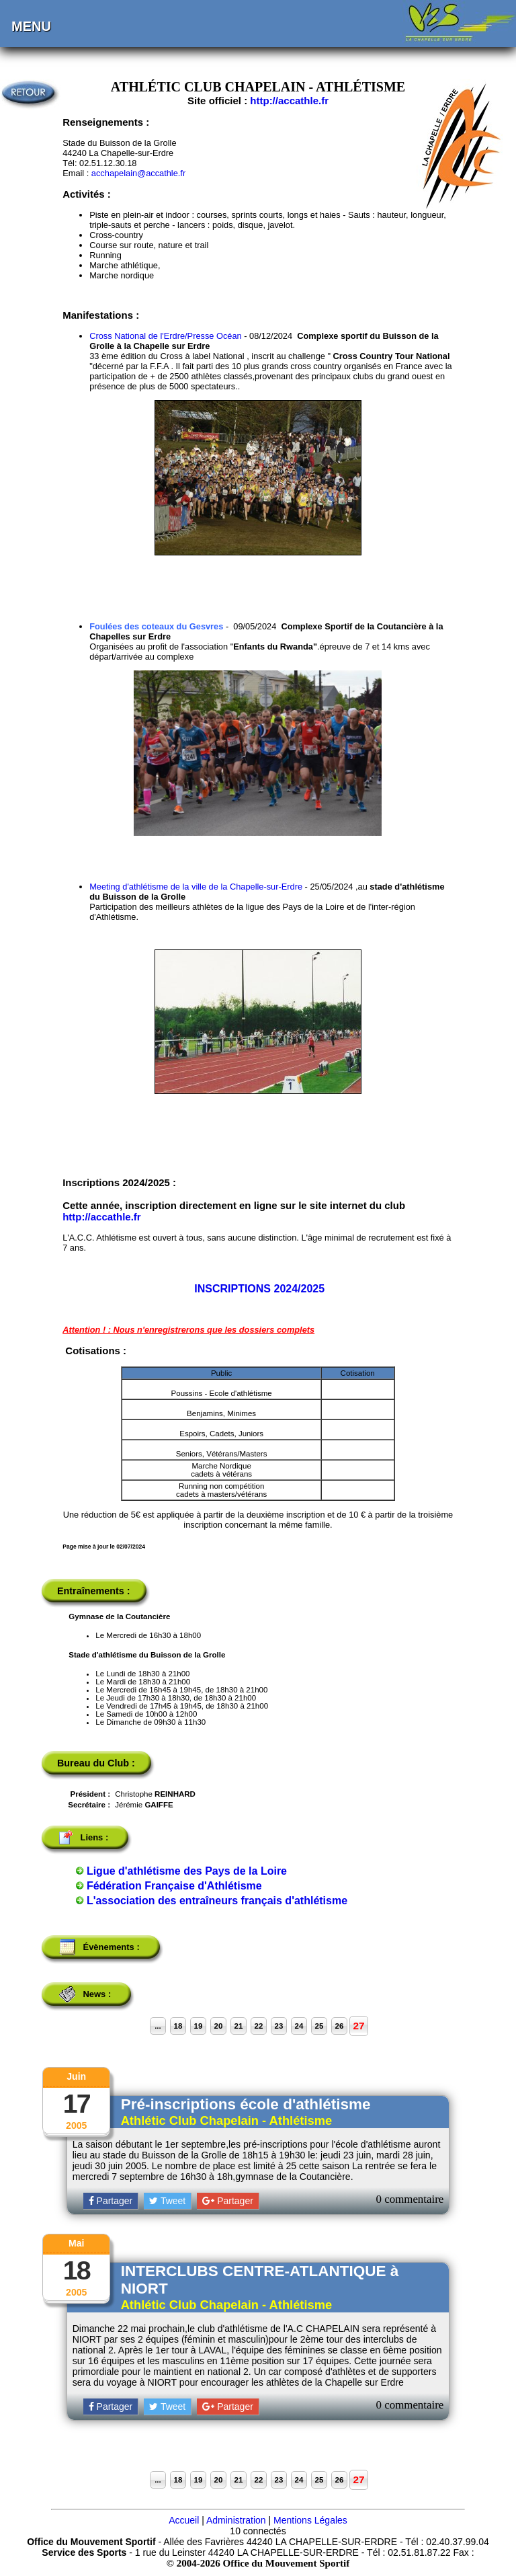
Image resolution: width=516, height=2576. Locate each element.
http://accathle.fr (289, 100)
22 (259, 2026)
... (158, 2026)
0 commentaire (410, 2199)
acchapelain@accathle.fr (138, 173)
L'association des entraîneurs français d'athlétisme (217, 1900)
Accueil (184, 2520)
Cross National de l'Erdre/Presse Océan (166, 336)
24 (299, 2026)
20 (218, 2026)
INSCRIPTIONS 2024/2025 (259, 1288)
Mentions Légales (310, 2520)
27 (358, 2025)
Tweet (167, 2200)
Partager (111, 2200)
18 (178, 2026)
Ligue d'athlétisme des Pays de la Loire (187, 1871)
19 (198, 2026)
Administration (236, 2520)
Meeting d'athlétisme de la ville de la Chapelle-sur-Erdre (195, 887)
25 (319, 2026)
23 (279, 2026)
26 (339, 2026)
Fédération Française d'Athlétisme (174, 1885)
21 (238, 2026)
